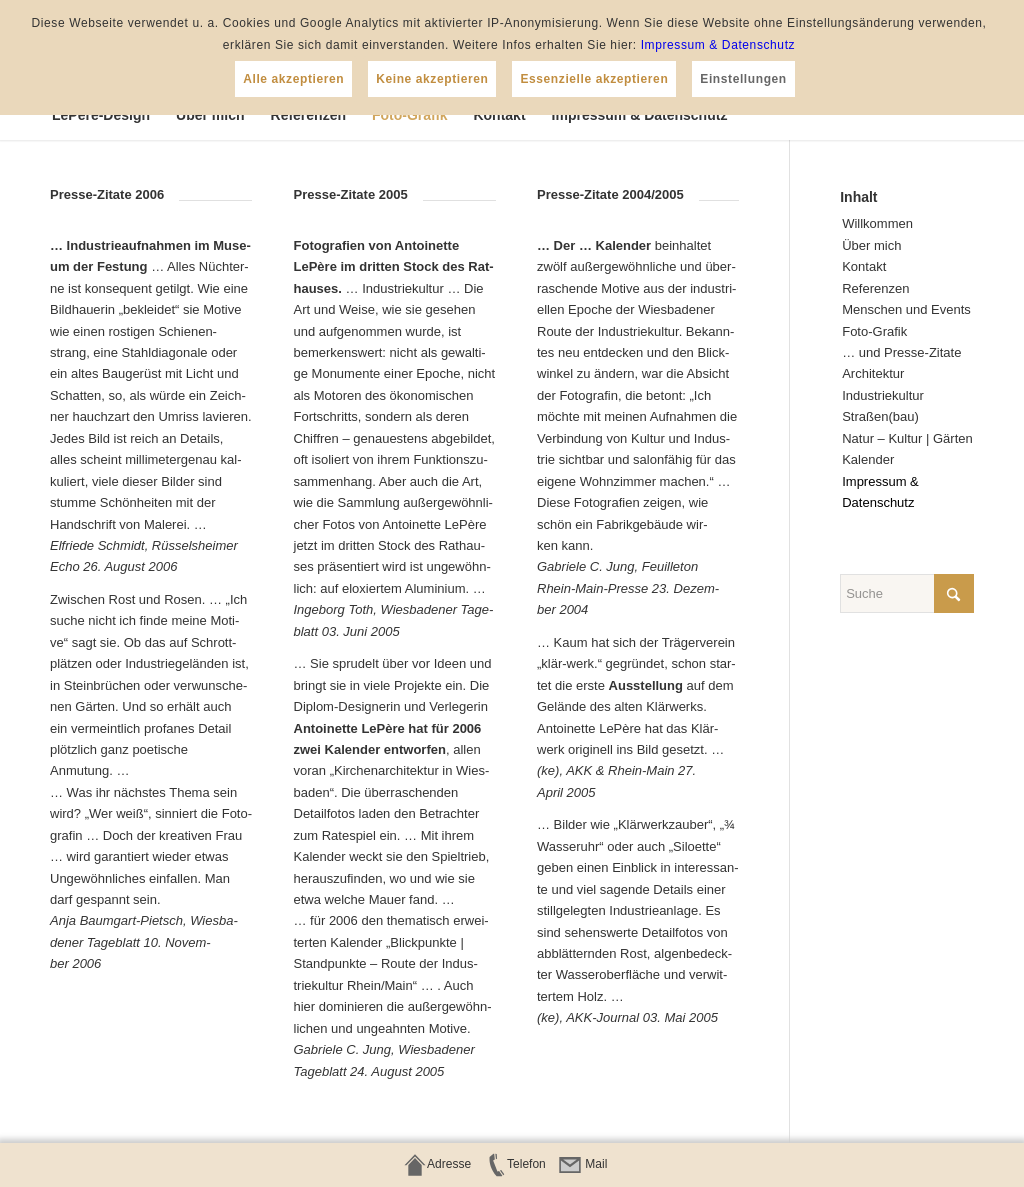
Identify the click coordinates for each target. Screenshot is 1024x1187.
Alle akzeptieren (293, 79)
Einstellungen (743, 79)
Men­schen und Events (906, 309)
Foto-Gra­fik (874, 331)
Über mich (871, 245)
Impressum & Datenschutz (718, 45)
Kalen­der (868, 459)
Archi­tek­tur (873, 373)
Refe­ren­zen (875, 288)
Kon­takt (864, 266)
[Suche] (907, 593)
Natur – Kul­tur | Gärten (907, 438)
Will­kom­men (877, 223)
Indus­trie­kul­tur (883, 395)
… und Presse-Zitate (901, 352)
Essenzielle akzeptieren (594, 79)
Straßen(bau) (880, 416)
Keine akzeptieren (432, 79)
